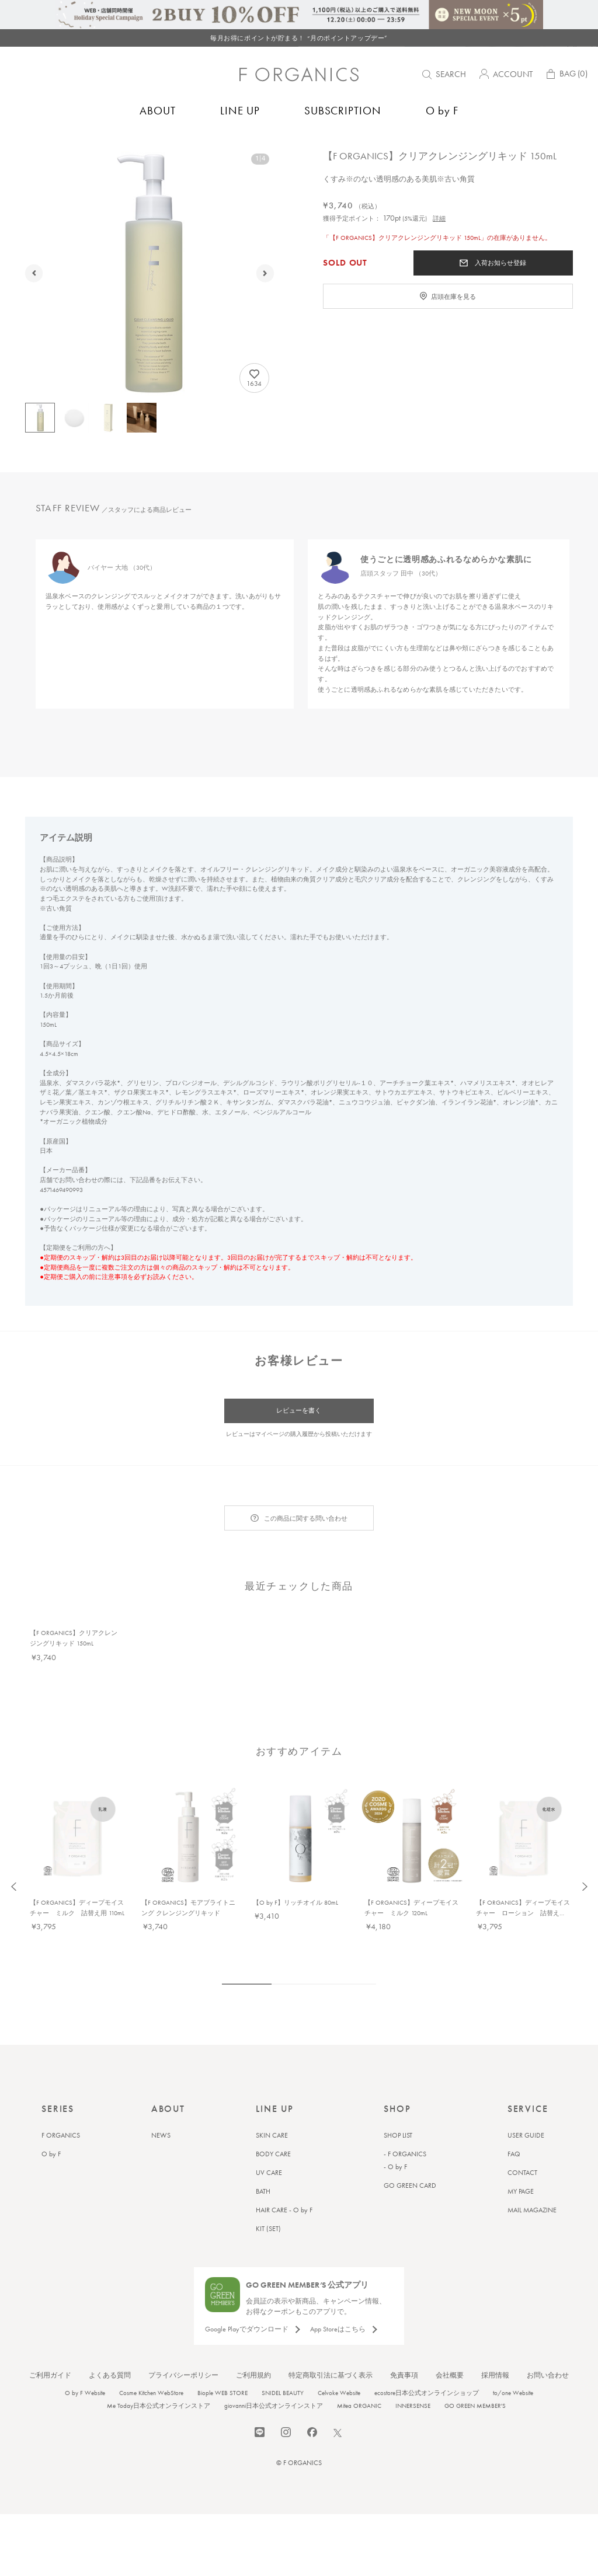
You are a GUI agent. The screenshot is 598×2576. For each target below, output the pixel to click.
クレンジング (146, 149)
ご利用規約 (253, 2333)
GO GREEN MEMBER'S (475, 2364)
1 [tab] (247, 1942)
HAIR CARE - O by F (284, 2168)
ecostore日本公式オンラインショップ (426, 2351)
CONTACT (522, 2131)
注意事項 (114, 1277)
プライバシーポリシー (183, 2333)
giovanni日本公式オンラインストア (273, 2364)
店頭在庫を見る (453, 329)
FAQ (513, 2112)
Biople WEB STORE (222, 2351)
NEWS (161, 2094)
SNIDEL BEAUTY (283, 2351)
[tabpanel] (164, 645)
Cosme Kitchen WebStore (151, 2351)
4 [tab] (309, 1942)
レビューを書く (298, 1411)
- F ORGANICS (405, 2112)
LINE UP (240, 116)
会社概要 (450, 2333)
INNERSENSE (412, 2364)
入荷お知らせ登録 (500, 294)
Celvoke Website (339, 2351)
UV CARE (269, 2131)
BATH (263, 2150)
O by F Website (85, 2351)
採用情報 (495, 2333)
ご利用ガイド (50, 2333)
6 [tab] (338, 1942)
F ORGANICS (61, 149)
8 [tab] (369, 1942)
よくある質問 (110, 2333)
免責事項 (404, 2333)
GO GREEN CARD (410, 2144)
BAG (565, 81)
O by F (442, 116)
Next (584, 1845)
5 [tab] (324, 1942)
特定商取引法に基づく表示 (330, 2333)
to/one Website (513, 2351)
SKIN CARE (272, 2094)
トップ (24, 149)
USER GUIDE (525, 2094)
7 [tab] (353, 1942)
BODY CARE (273, 2112)
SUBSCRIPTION (342, 116)
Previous (14, 1845)
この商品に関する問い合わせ (305, 1519)
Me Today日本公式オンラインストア (158, 2364)
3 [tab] (294, 1942)
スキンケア (103, 149)
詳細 (439, 250)
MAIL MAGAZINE (532, 2168)
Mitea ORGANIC (359, 2364)
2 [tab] (279, 1942)
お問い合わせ (548, 2333)
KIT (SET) (268, 2187)
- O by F (395, 2125)
